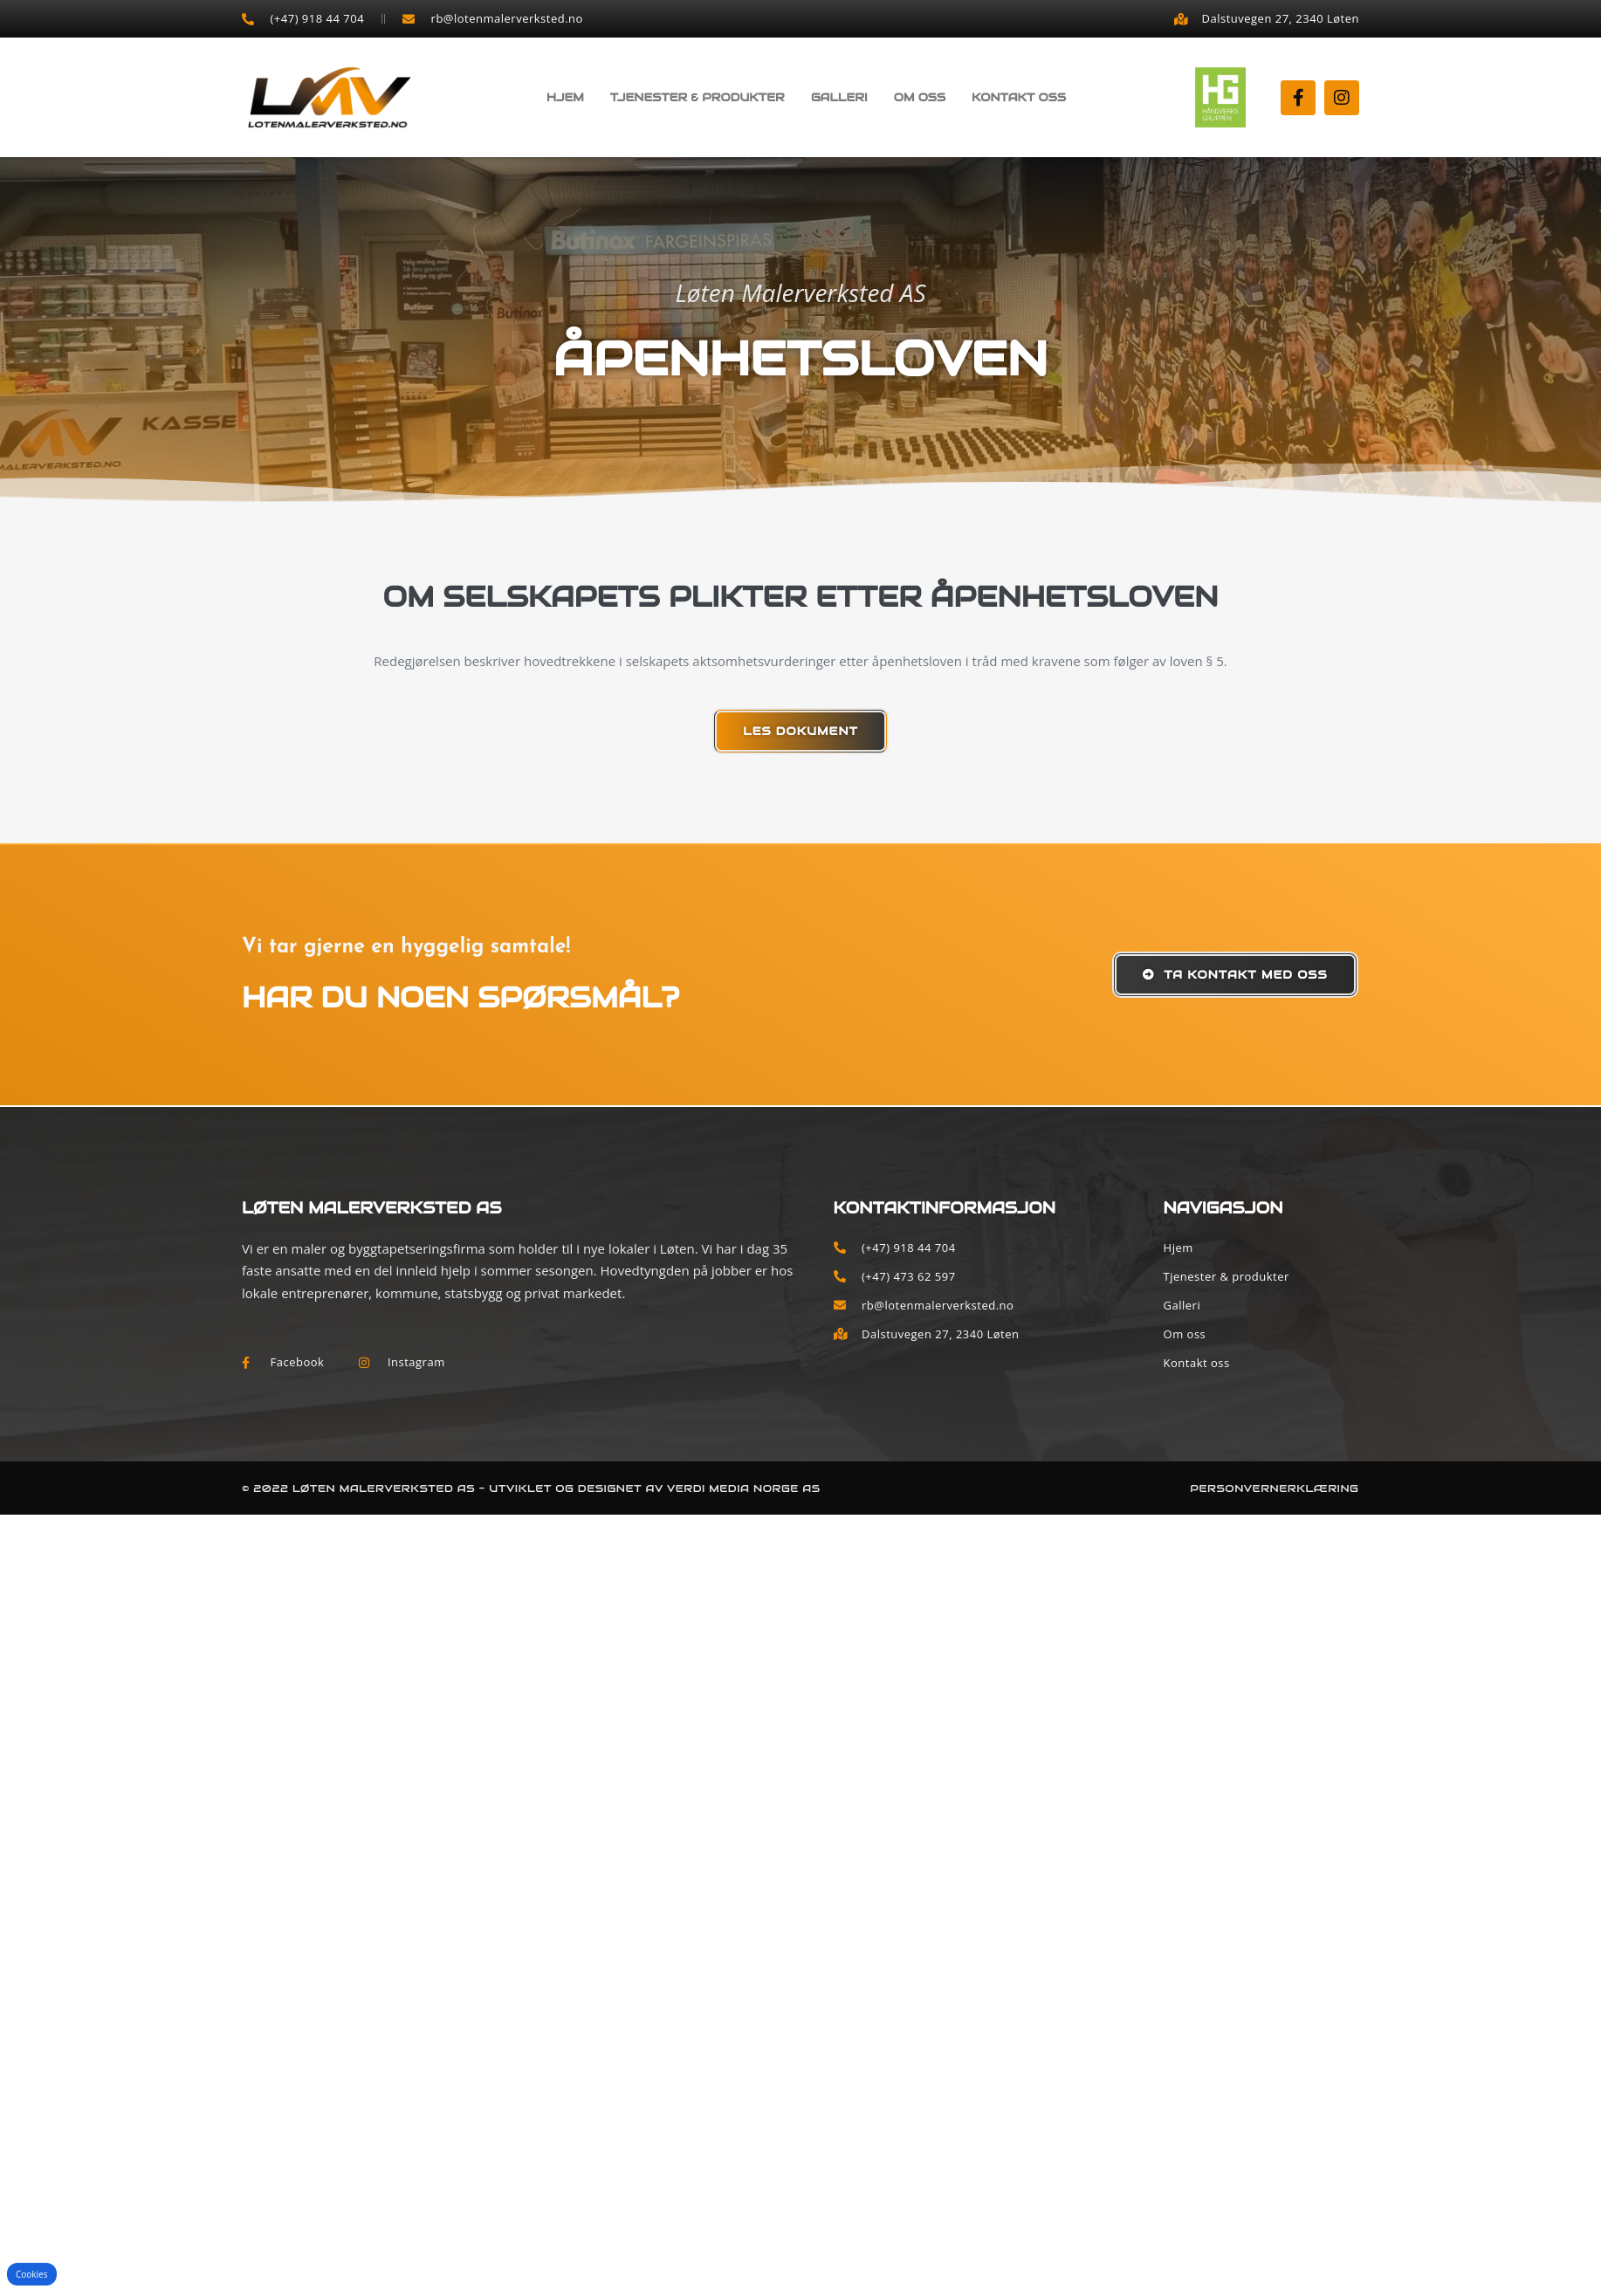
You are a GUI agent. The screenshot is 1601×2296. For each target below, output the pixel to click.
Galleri (839, 97)
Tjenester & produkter (697, 97)
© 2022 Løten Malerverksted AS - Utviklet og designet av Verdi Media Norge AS (531, 1488)
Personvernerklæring (1274, 1488)
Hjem (565, 97)
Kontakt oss (1019, 97)
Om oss (919, 97)
